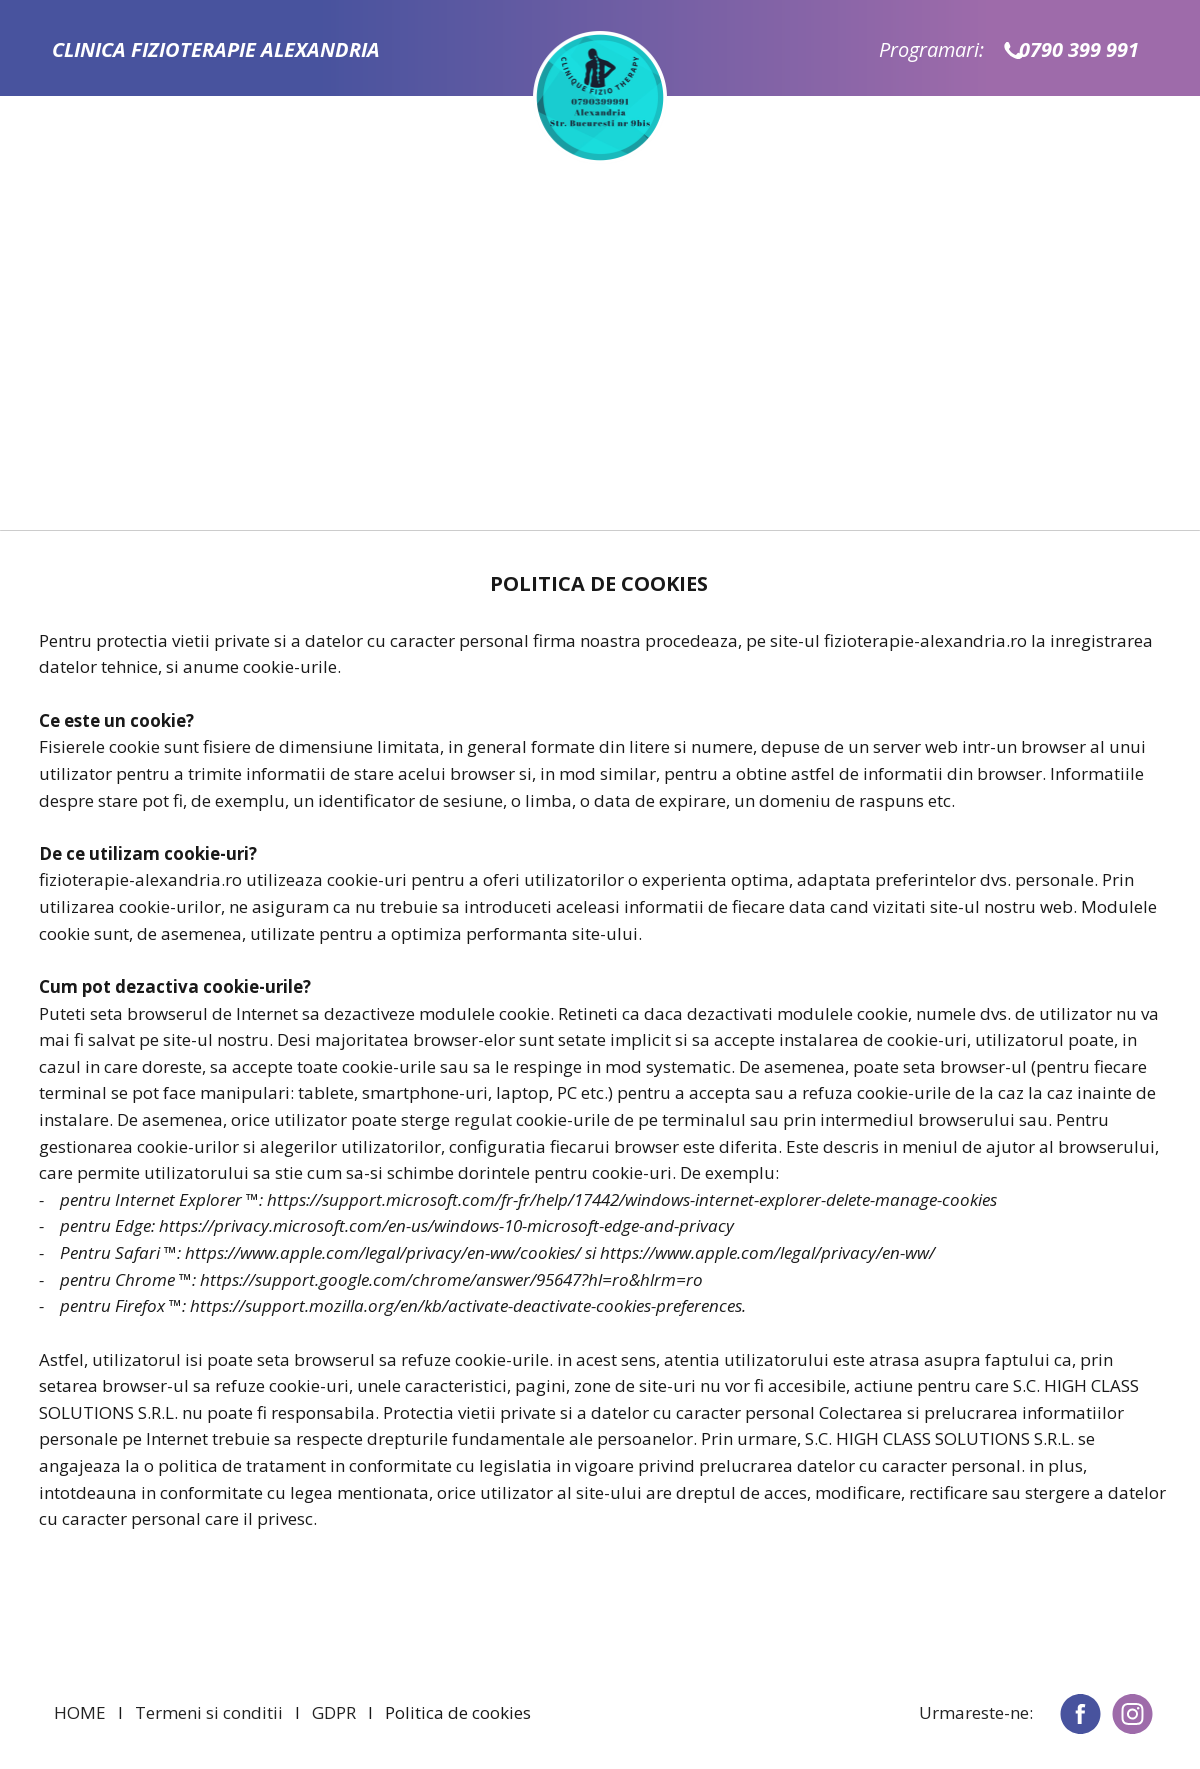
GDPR (334, 1712)
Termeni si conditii (209, 1712)
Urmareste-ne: (976, 1712)
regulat (483, 1119)
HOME (80, 1712)
